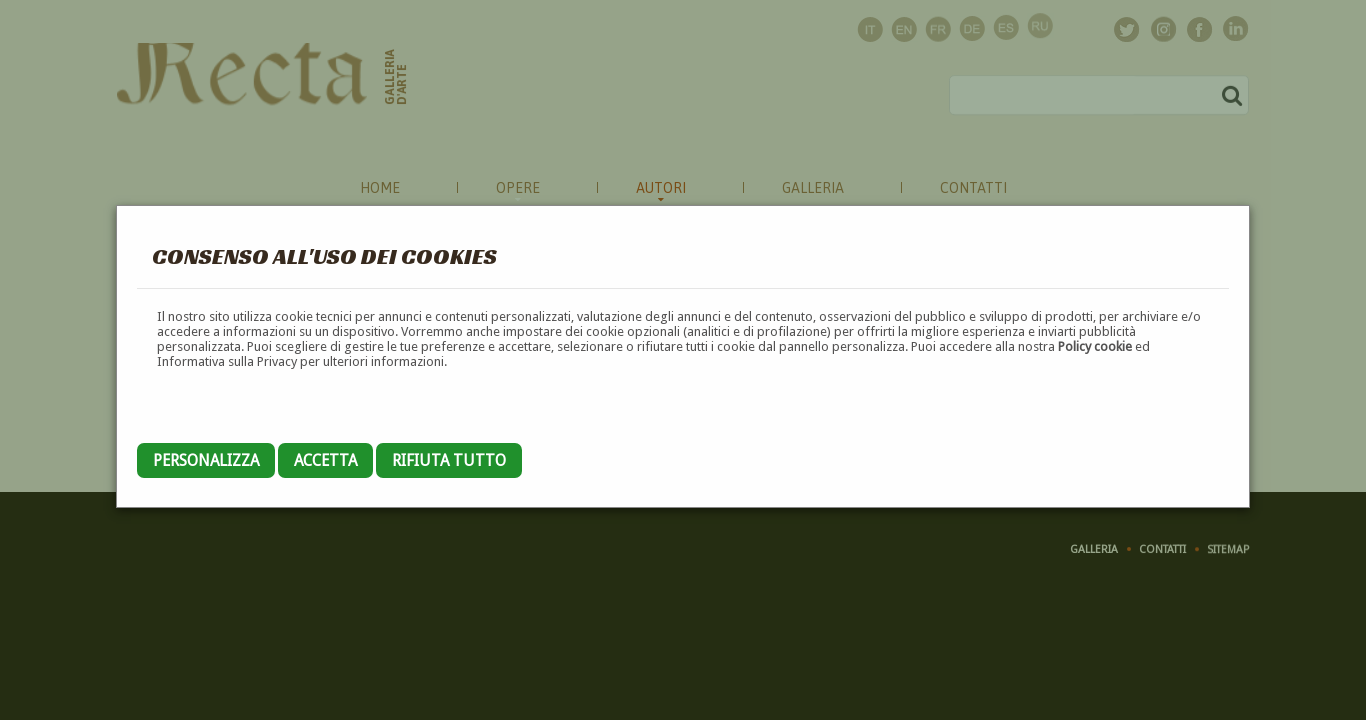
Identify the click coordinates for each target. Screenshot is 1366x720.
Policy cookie (1095, 346)
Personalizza (206, 460)
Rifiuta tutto (449, 460)
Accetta (325, 460)
